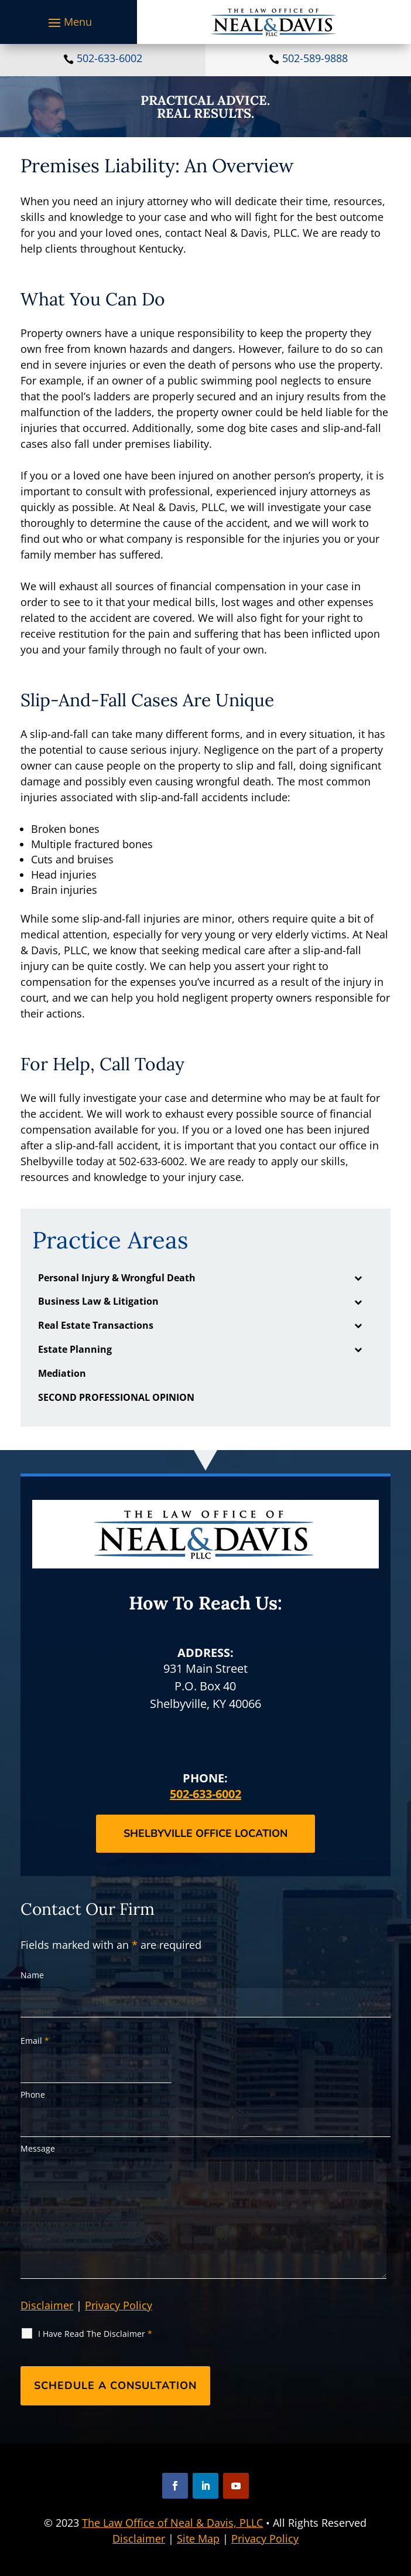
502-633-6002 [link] (109, 58)
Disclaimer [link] (138, 2538)
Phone (32, 2094)
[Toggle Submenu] (358, 1278)
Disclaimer (46, 2305)
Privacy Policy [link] (265, 2538)
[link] (273, 22)
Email (34, 2040)
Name (32, 1975)
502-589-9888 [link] (315, 58)
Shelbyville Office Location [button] (205, 1833)
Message (37, 2148)
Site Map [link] (198, 2538)
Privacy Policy (118, 2305)
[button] (68, 22)
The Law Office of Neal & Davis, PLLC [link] (172, 2523)
